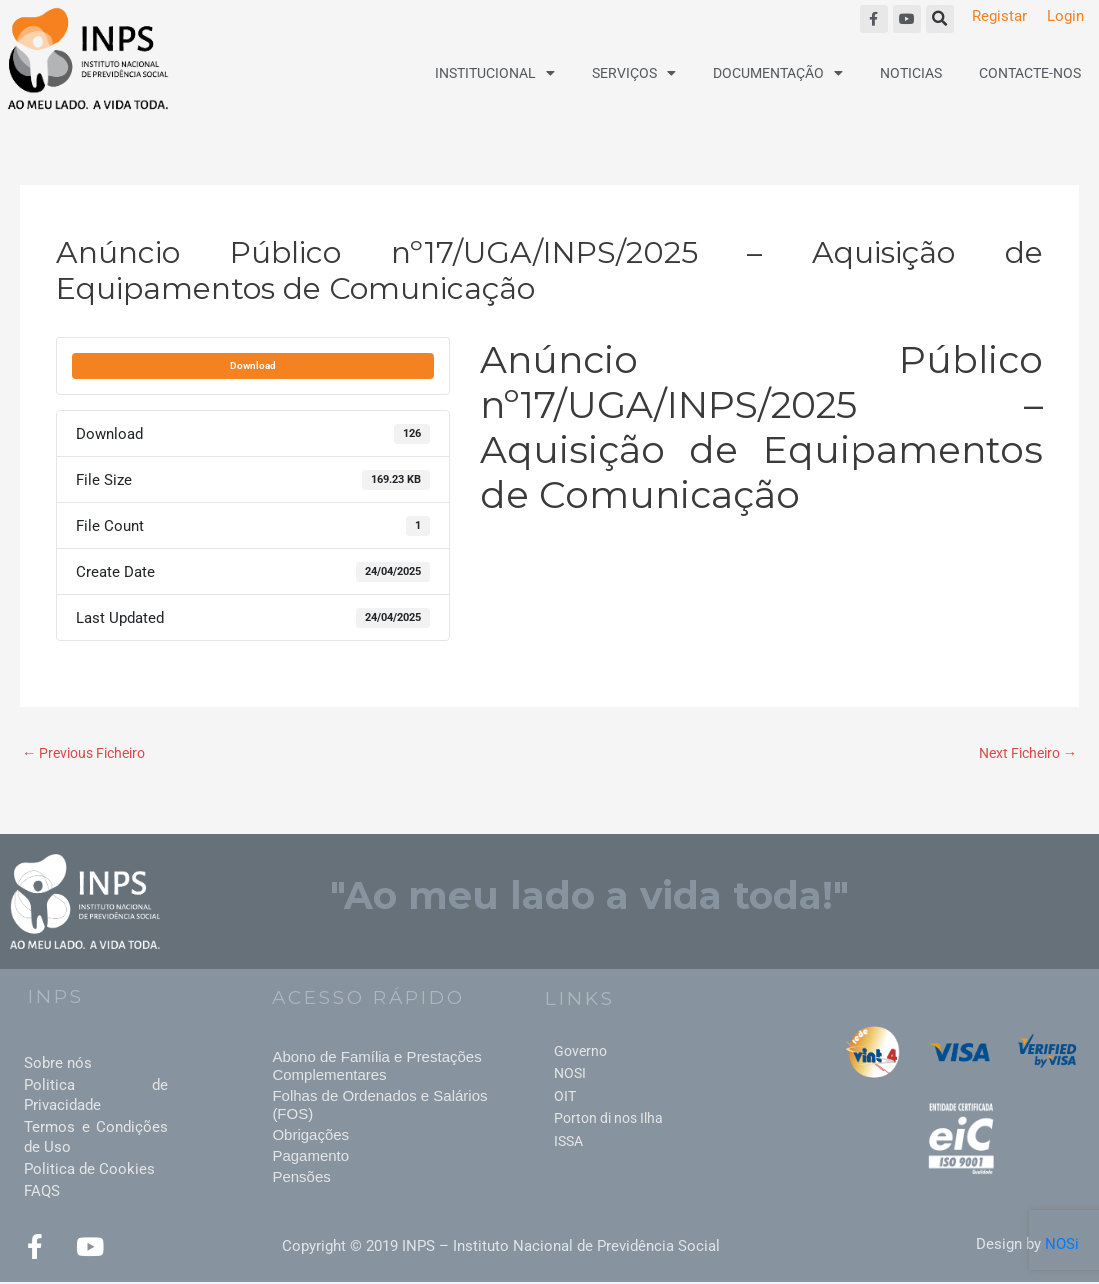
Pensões (301, 1177)
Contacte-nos (1030, 73)
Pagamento (310, 1156)
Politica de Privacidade (96, 1096)
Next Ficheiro (1023, 754)
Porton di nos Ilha (608, 1120)
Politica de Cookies (89, 1170)
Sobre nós (58, 1064)
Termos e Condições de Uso (96, 1138)
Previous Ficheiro (89, 754)
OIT (565, 1097)
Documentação (778, 73)
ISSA (568, 1142)
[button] (940, 19)
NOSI (570, 1075)
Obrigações (310, 1135)
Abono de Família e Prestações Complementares (376, 1066)
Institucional (495, 73)
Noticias (911, 73)
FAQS (42, 1192)
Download (253, 365)
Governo (580, 1052)
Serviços (634, 73)
